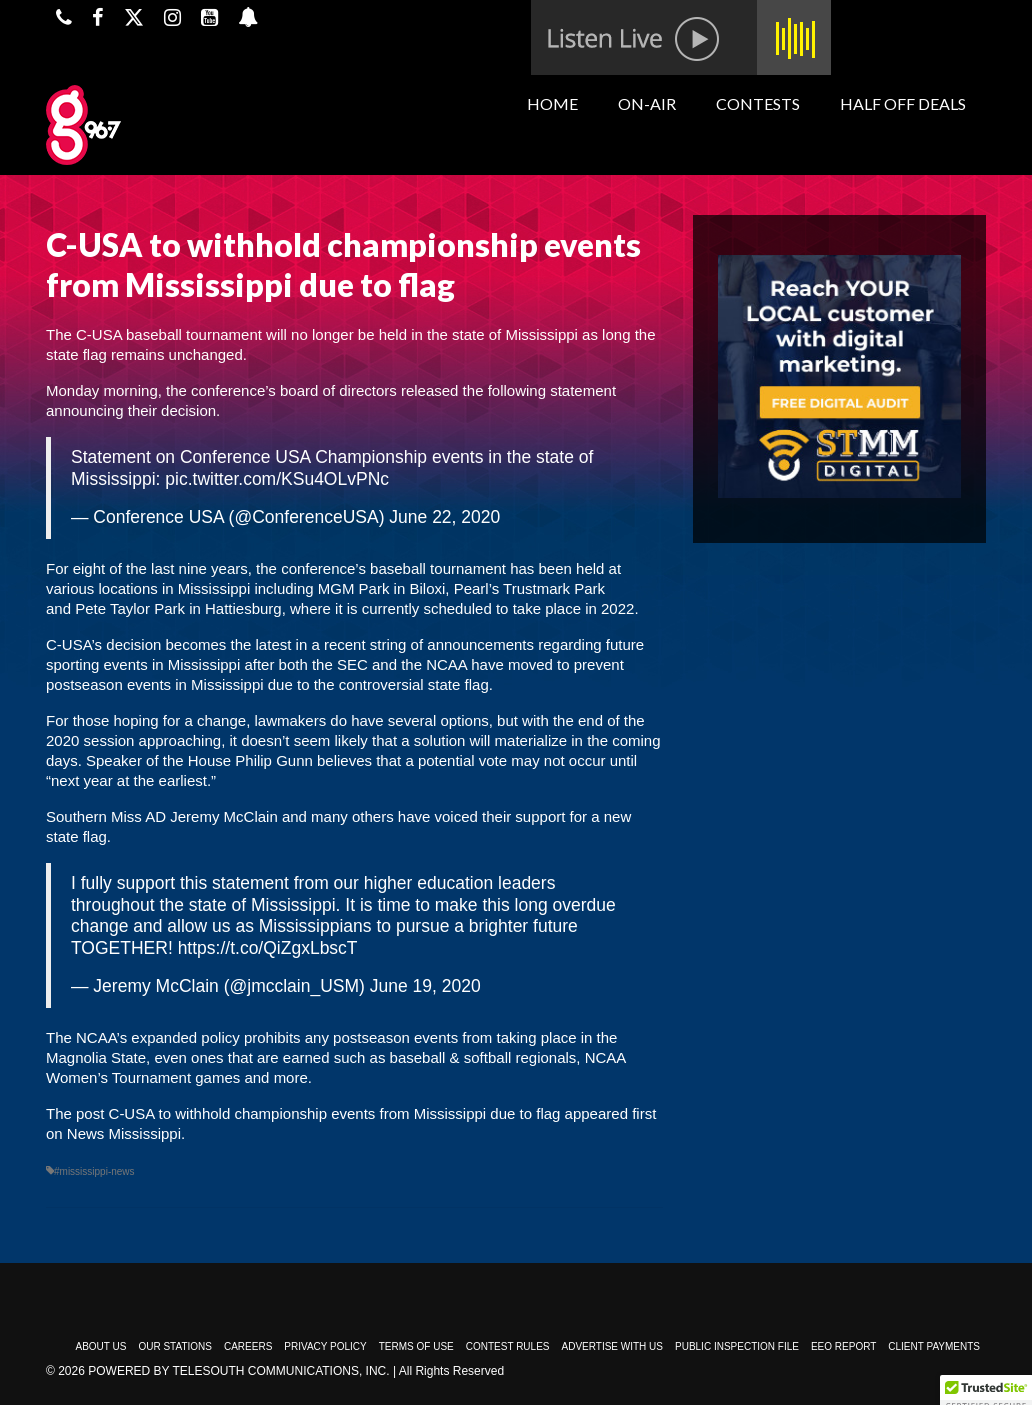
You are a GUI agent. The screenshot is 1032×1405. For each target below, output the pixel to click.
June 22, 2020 (444, 517)
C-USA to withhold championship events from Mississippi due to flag (335, 1113)
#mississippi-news (94, 1171)
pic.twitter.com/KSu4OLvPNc (277, 479)
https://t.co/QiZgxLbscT (268, 948)
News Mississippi (124, 1133)
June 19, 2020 (425, 986)
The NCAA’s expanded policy (143, 1037)
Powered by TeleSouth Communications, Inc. (238, 1371)
